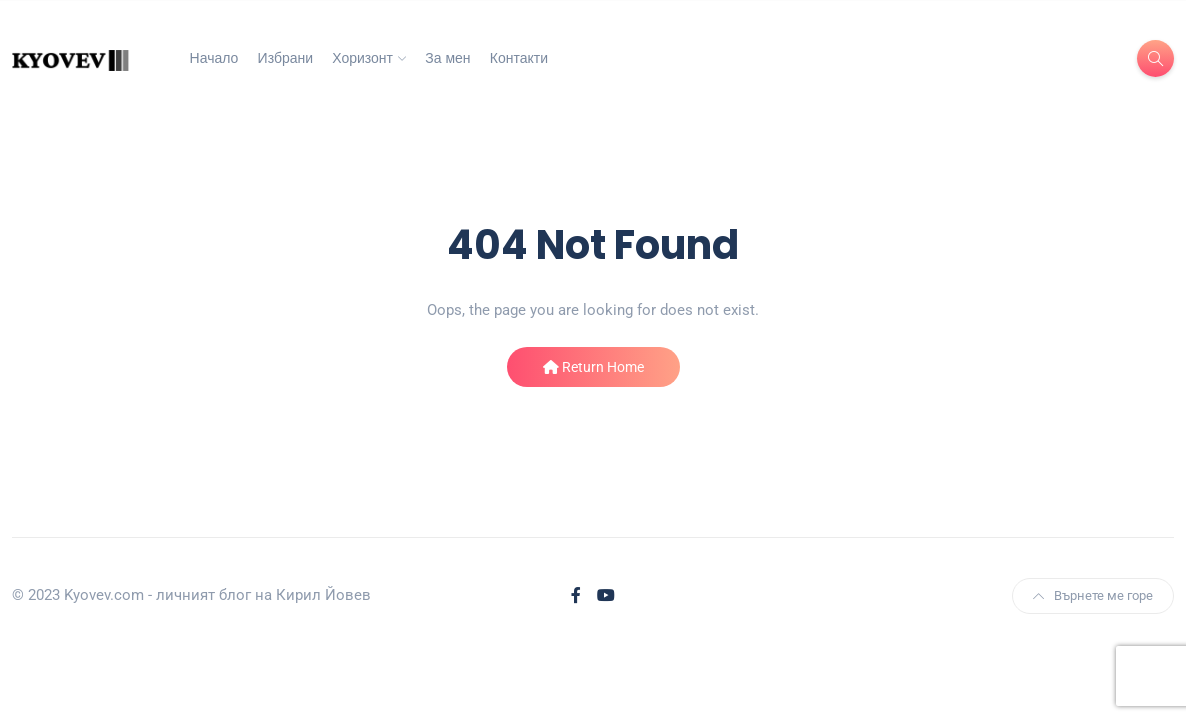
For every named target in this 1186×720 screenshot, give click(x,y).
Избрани (285, 58)
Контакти (519, 58)
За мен (447, 58)
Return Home (593, 367)
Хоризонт (362, 58)
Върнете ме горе (1093, 595)
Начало (214, 58)
